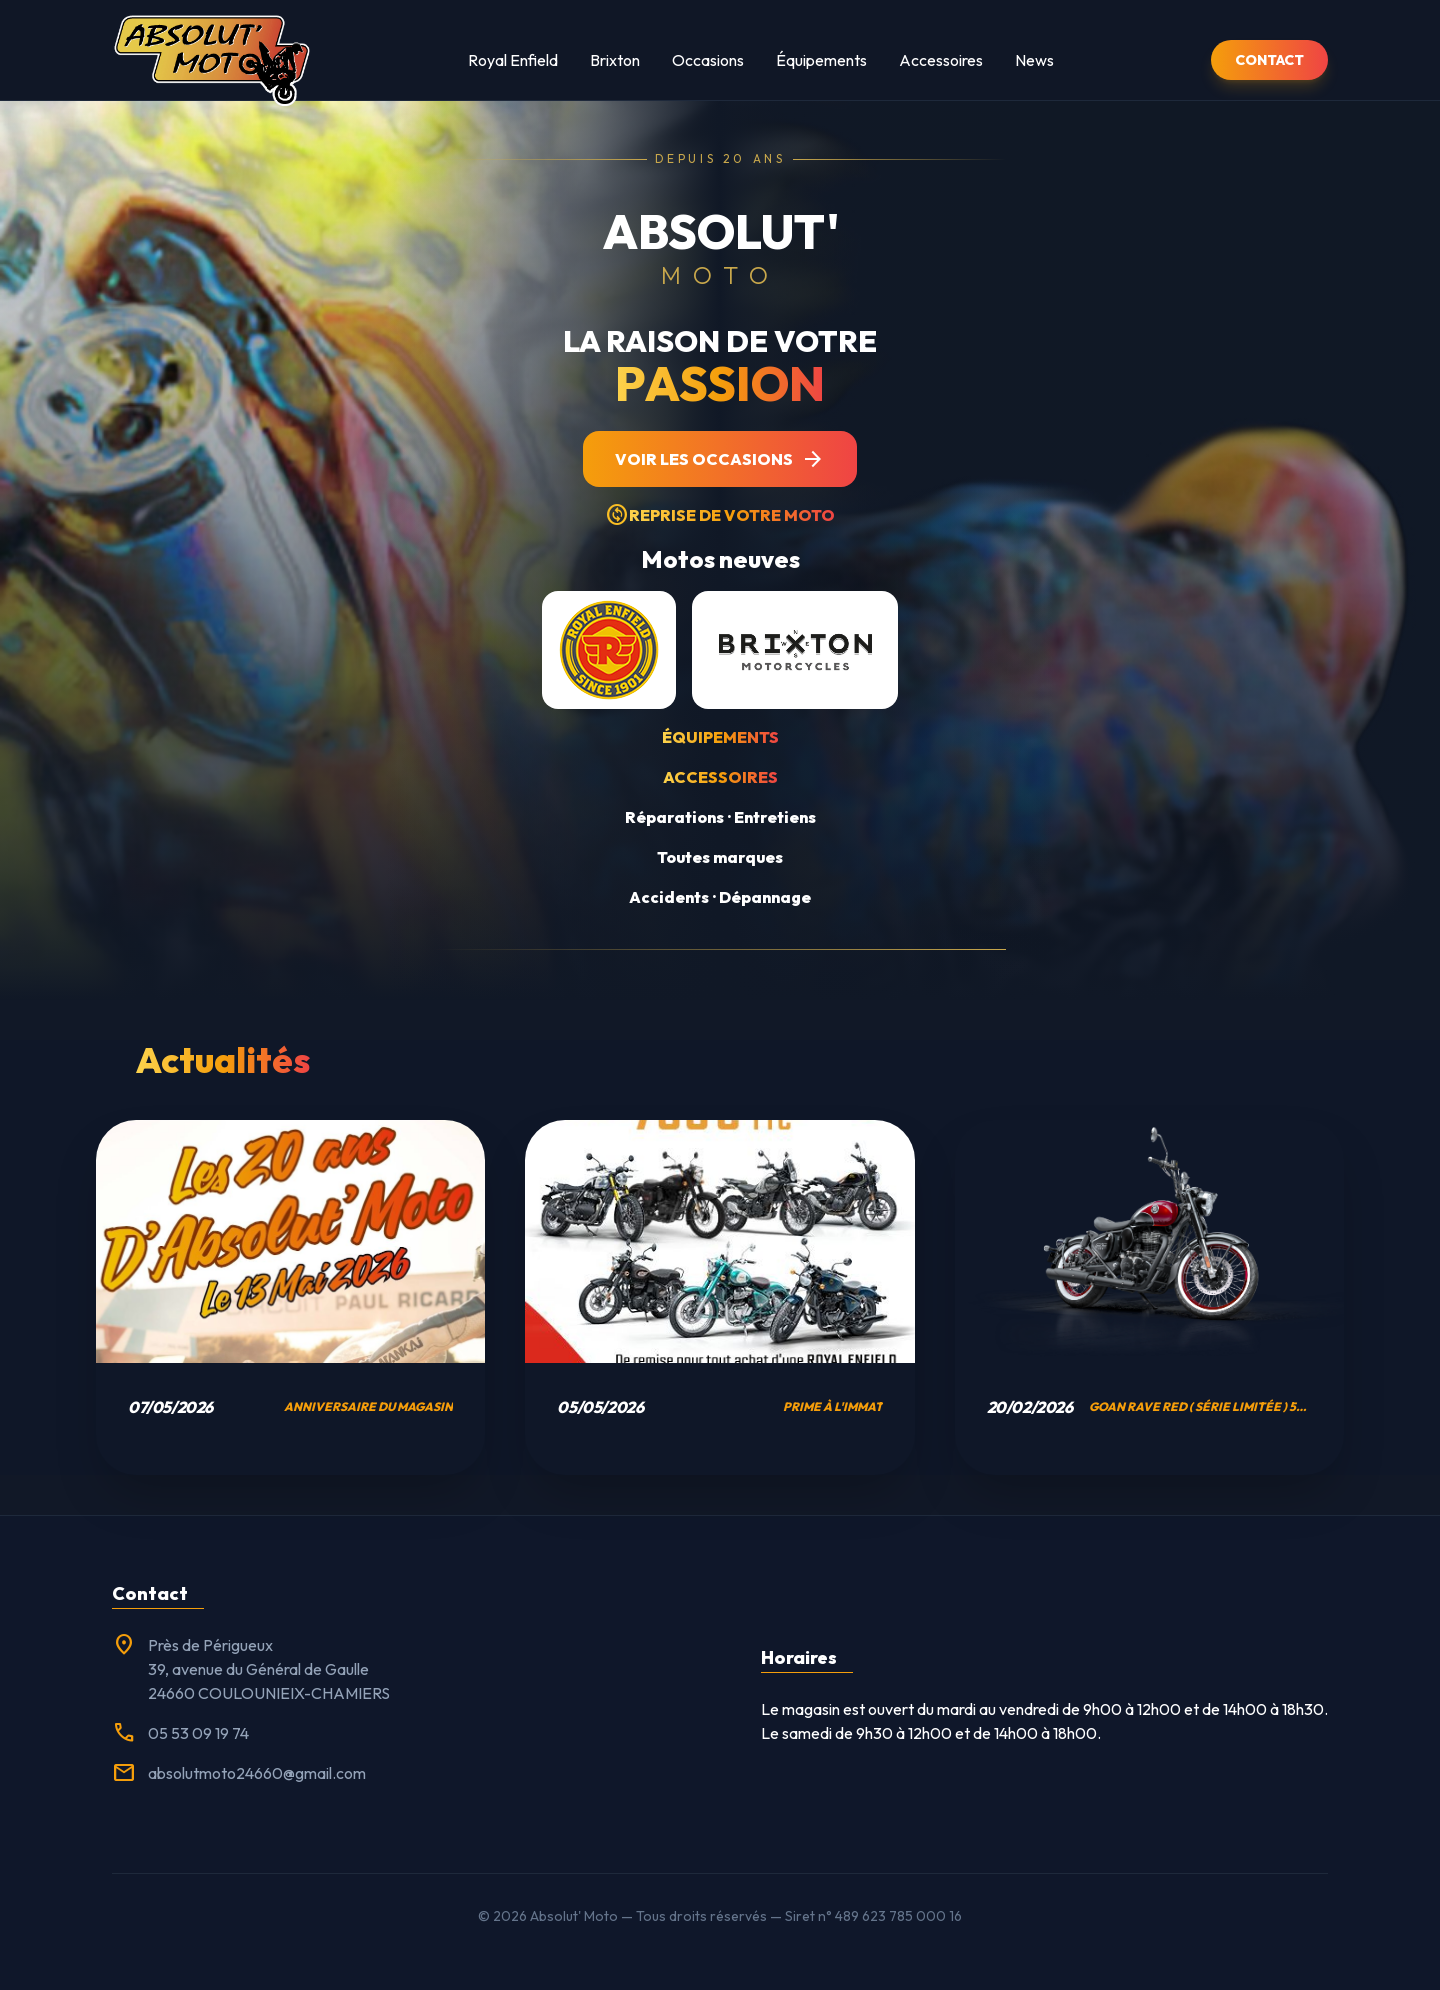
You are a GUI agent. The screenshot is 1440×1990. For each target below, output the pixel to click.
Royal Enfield (513, 60)
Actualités (223, 1059)
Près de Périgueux (210, 1645)
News (1034, 60)
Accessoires (941, 60)
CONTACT (1269, 60)
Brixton (615, 60)
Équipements (821, 60)
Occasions (708, 60)
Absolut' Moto (574, 1916)
